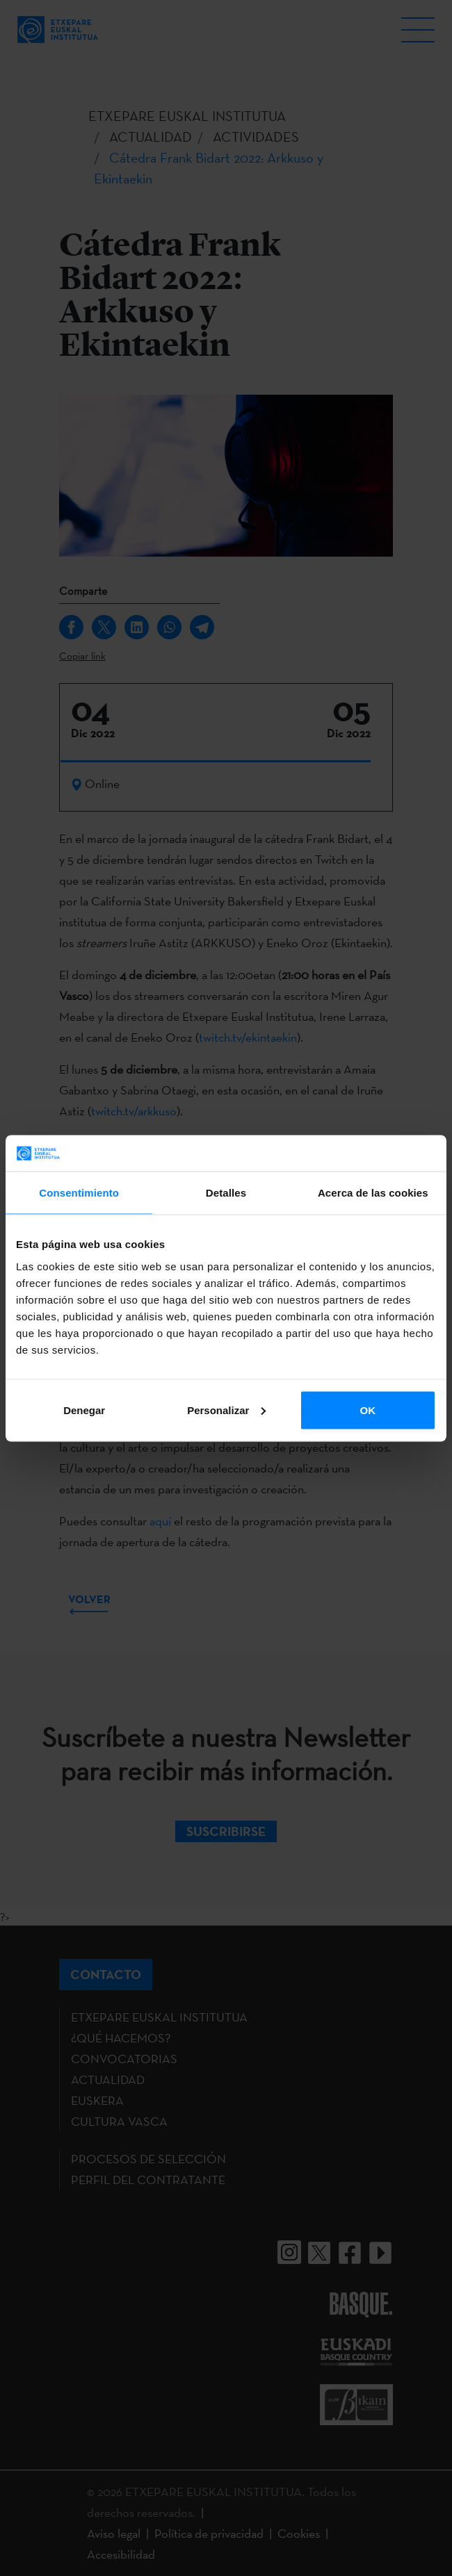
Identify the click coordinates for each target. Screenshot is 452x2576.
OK (368, 1410)
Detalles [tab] (226, 1193)
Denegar (84, 1410)
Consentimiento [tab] (79, 1193)
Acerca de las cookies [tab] (373, 1193)
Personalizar (226, 1410)
